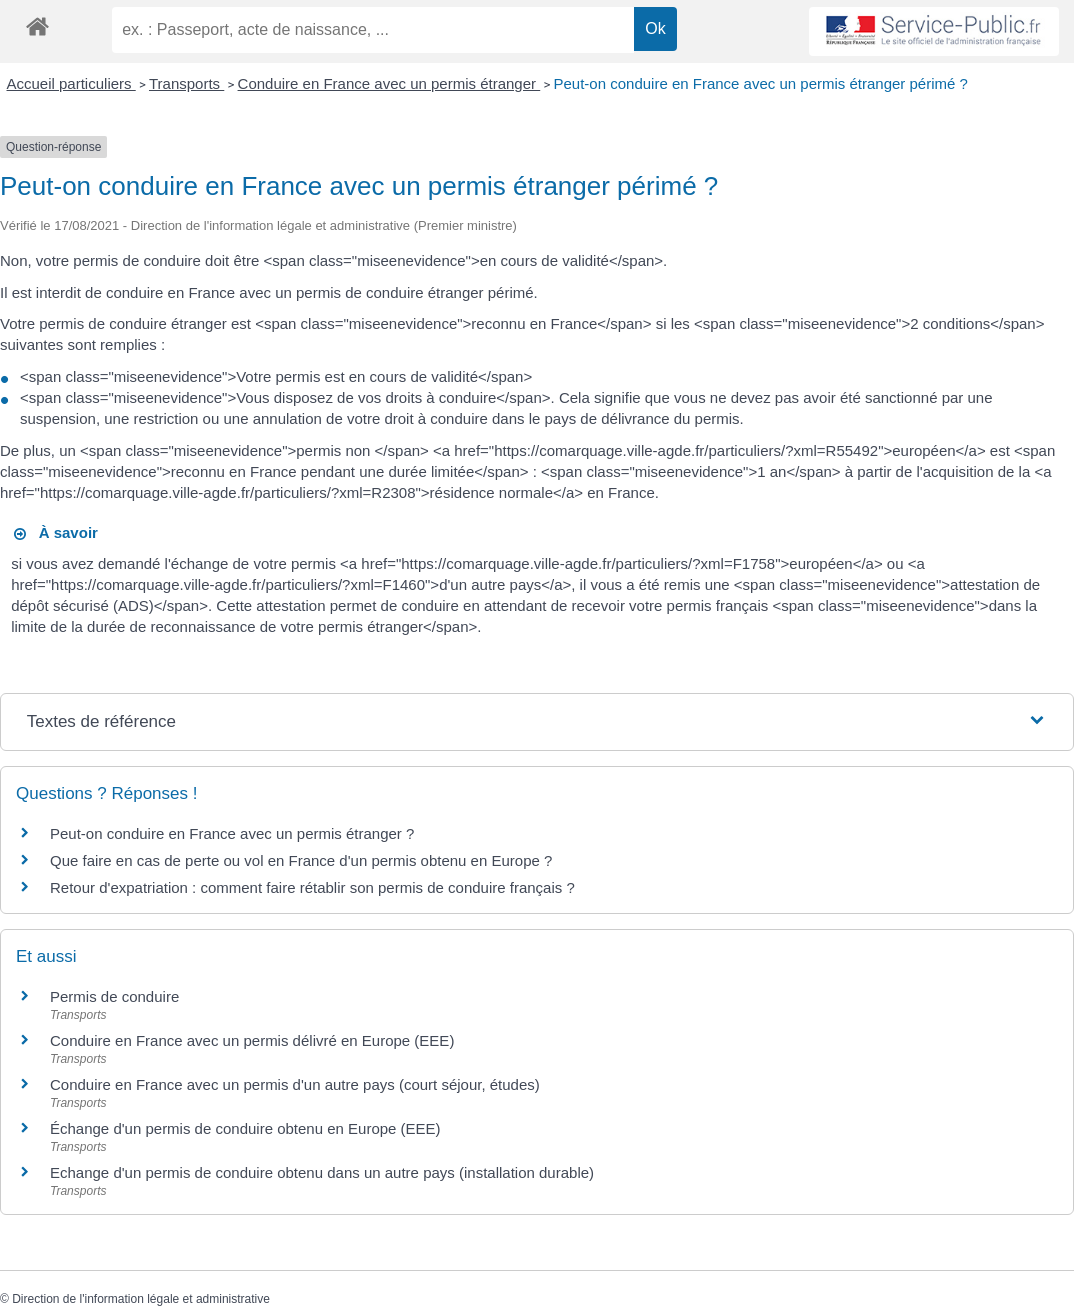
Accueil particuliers (71, 83)
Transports (186, 83)
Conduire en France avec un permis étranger (389, 83)
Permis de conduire (114, 996)
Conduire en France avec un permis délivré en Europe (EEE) (252, 1040)
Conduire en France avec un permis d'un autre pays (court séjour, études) (295, 1084)
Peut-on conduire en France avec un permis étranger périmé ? (761, 83)
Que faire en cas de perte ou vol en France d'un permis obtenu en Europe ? (301, 860)
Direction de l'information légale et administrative (141, 1299)
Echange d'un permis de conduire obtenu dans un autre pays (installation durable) (322, 1172)
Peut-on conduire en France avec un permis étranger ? (232, 833)
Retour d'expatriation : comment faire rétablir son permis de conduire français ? (312, 887)
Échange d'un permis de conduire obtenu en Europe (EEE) (245, 1128)
